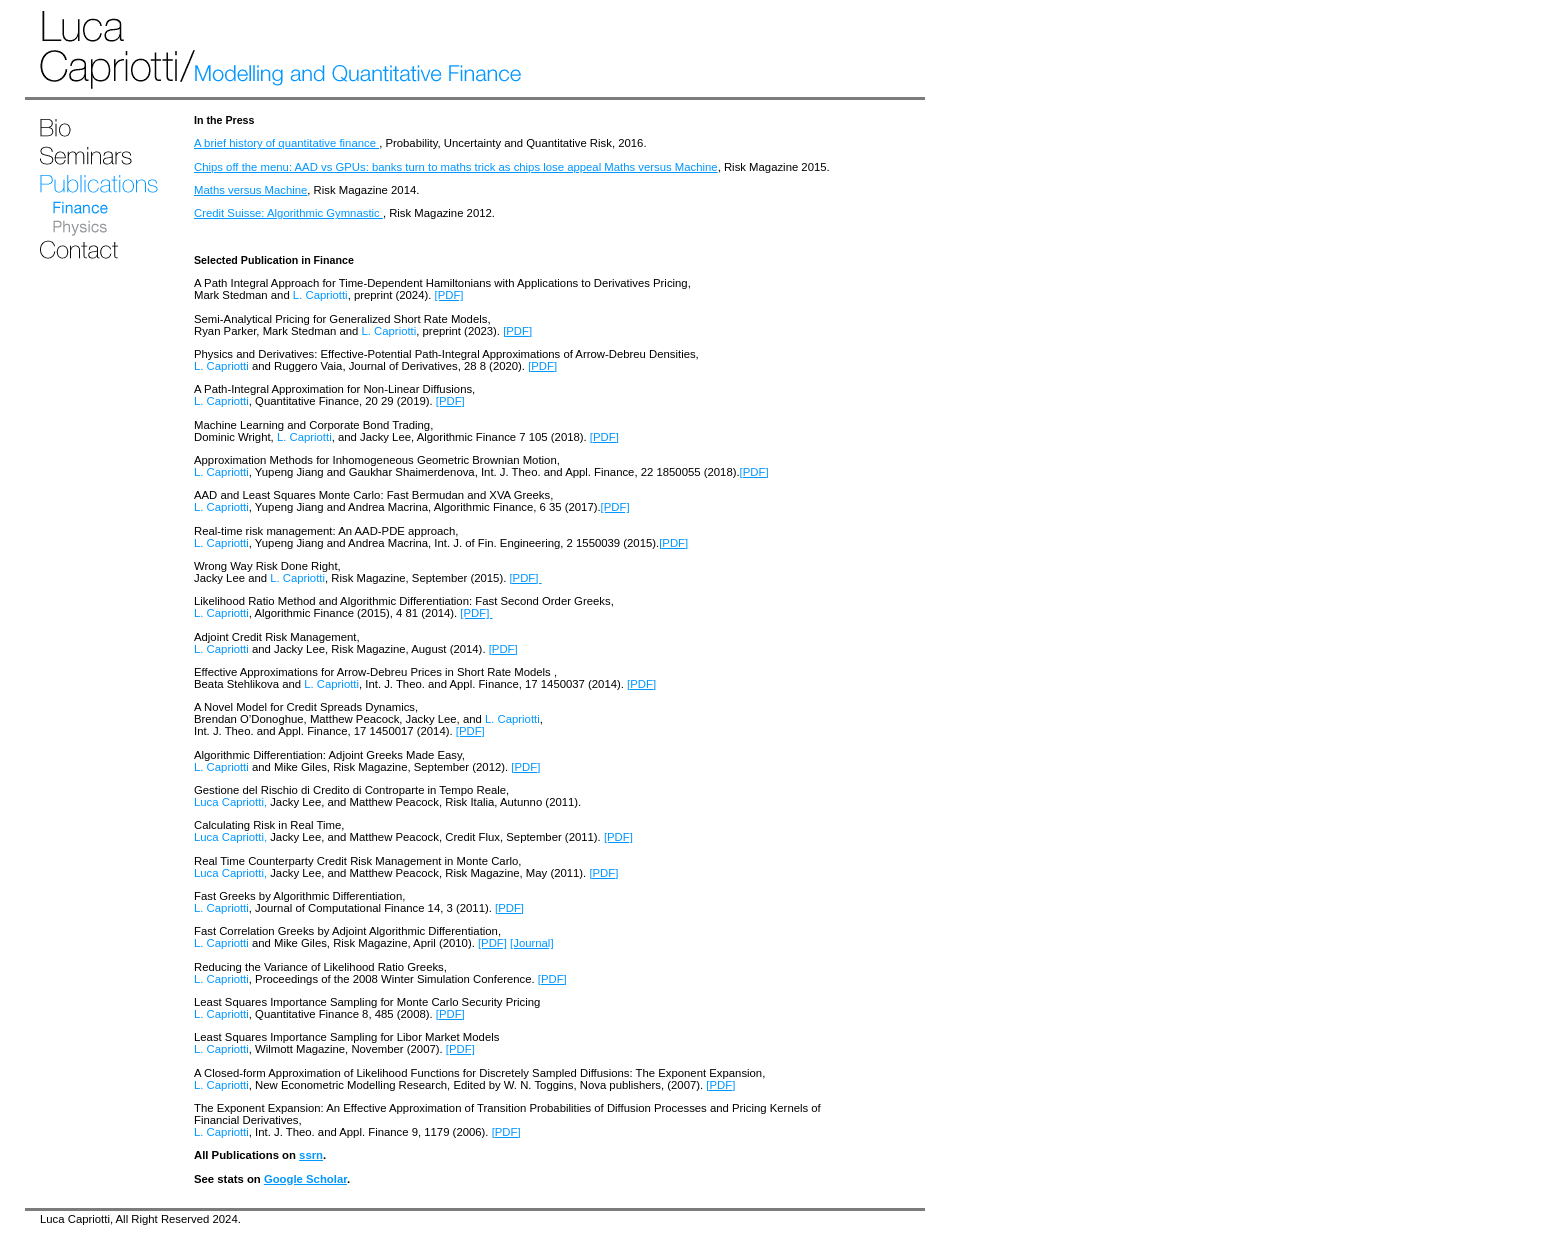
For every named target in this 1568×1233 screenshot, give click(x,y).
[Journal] (531, 943)
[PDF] (449, 295)
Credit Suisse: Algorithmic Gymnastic (288, 213)
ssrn (311, 1155)
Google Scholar (305, 1179)
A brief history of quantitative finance (286, 143)
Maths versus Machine (250, 190)
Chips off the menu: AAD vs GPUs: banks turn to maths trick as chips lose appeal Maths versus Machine (456, 167)
